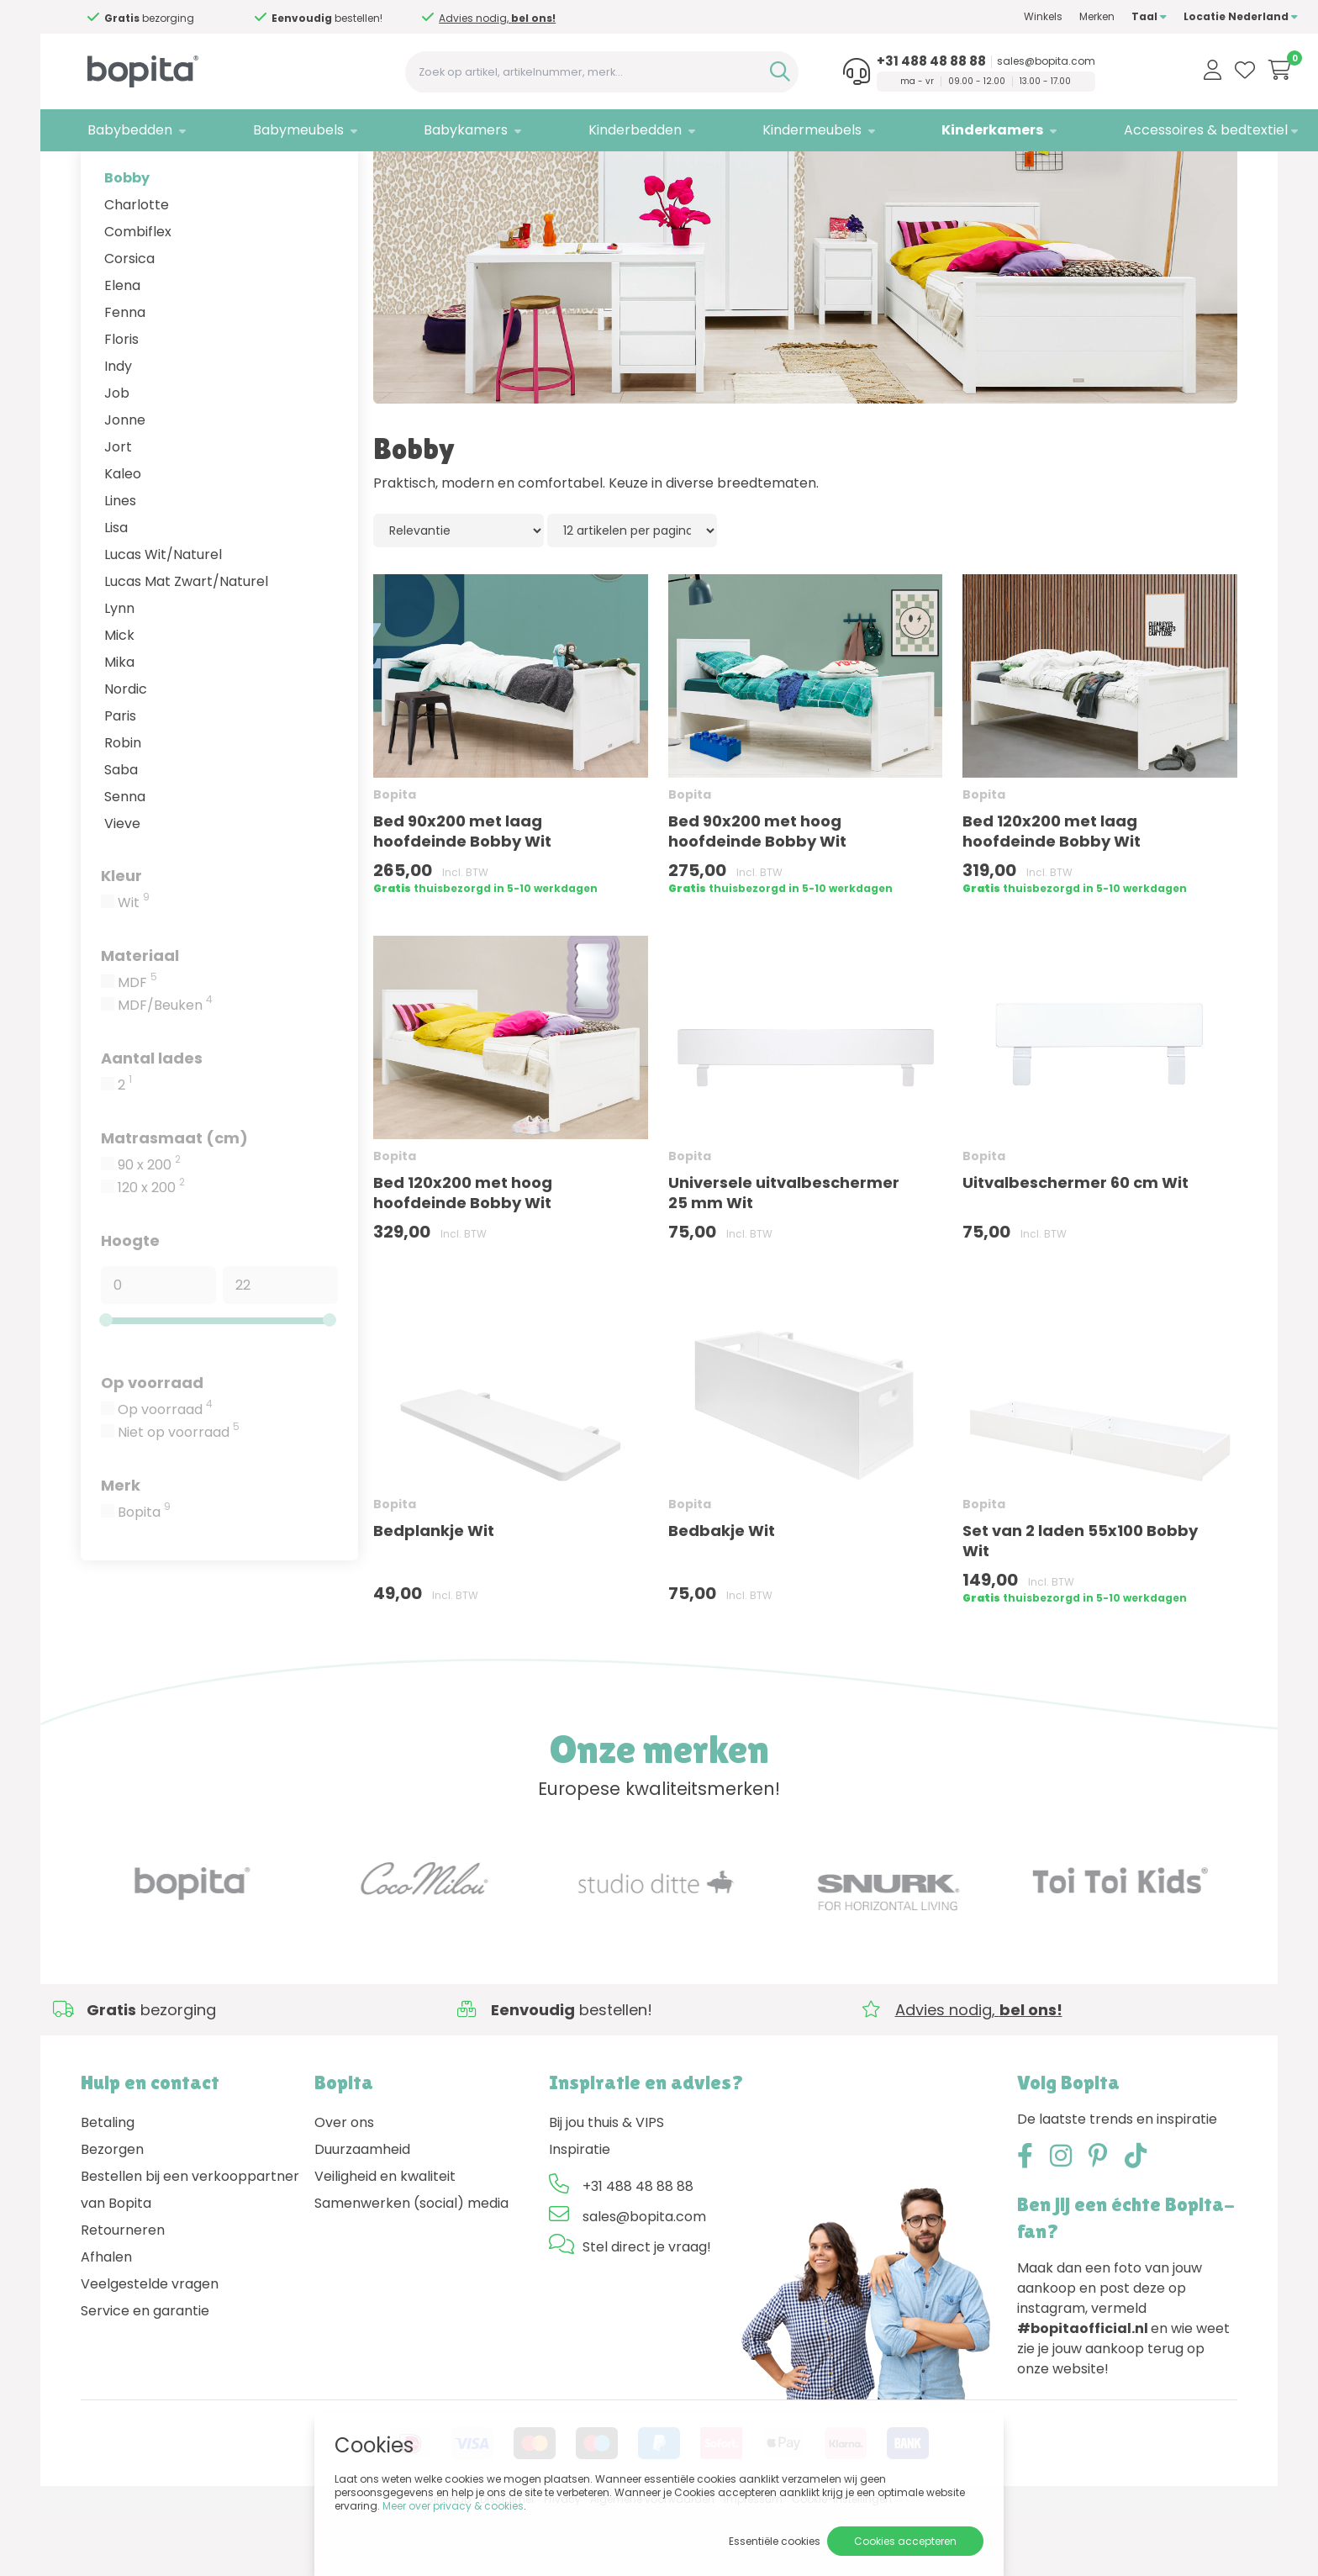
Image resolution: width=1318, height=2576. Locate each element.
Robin (122, 806)
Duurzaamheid (362, 2213)
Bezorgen (112, 2213)
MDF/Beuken (165, 1068)
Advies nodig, (191, 24)
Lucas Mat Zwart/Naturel (186, 644)
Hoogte (130, 1303)
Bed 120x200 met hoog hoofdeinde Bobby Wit (462, 1255)
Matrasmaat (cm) (174, 1200)
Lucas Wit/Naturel (163, 617)
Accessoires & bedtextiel (1145, 130)
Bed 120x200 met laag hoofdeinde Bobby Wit (1051, 895)
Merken (1036, 16)
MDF (137, 1045)
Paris (120, 779)
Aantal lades (152, 1121)
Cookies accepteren (905, 2541)
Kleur (121, 938)
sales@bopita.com (994, 61)
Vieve (122, 886)
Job (116, 456)
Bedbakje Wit (721, 1593)
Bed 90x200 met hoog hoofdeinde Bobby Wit (757, 895)
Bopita (144, 1575)
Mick (119, 698)
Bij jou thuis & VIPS (606, 2186)
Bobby (127, 241)
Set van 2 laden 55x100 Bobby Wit (1080, 1603)
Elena (122, 348)
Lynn (119, 671)
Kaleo (122, 536)
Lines (120, 563)
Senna (124, 859)
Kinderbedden (601, 130)
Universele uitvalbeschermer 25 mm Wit (783, 1255)
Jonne (124, 483)
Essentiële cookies (774, 2541)
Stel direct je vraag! (647, 2310)
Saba (121, 832)
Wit (134, 966)
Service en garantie (145, 2374)
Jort (118, 510)
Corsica (129, 321)
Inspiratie (579, 2213)
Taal (1088, 16)
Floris (121, 402)
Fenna (124, 375)
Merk (120, 1548)
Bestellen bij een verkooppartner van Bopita (190, 2253)
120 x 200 (151, 1251)
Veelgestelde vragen (150, 2347)
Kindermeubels (769, 130)
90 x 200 (149, 1228)
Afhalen (106, 2321)
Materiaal (140, 1018)
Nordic (125, 752)
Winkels (982, 16)
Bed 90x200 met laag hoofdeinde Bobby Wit (462, 894)
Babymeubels (282, 130)
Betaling (107, 2186)
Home (97, 173)
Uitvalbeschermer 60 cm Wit (1075, 1245)
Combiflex (137, 294)
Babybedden (123, 130)
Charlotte (136, 267)
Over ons (344, 2186)
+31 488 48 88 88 (879, 61)
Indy (118, 429)
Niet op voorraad (179, 1495)
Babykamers (441, 130)
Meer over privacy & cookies (453, 2506)
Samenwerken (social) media (411, 2267)
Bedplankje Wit (433, 1593)
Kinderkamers (941, 130)
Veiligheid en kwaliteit (385, 2240)
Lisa (116, 590)
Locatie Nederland (1180, 16)
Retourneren (123, 2294)
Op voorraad (152, 1445)
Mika (119, 725)
